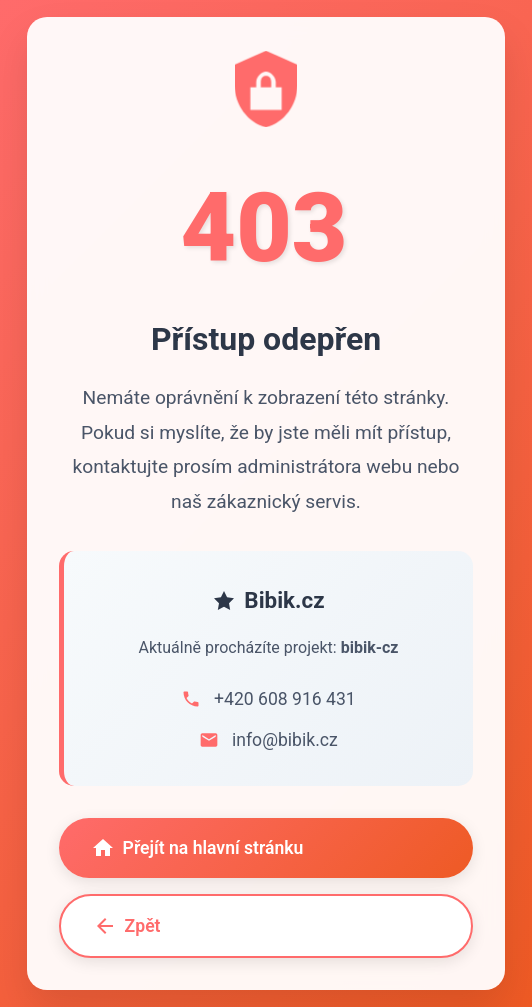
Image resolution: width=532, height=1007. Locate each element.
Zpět (127, 927)
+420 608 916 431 (285, 700)
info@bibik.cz (285, 741)
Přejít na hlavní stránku (197, 849)
